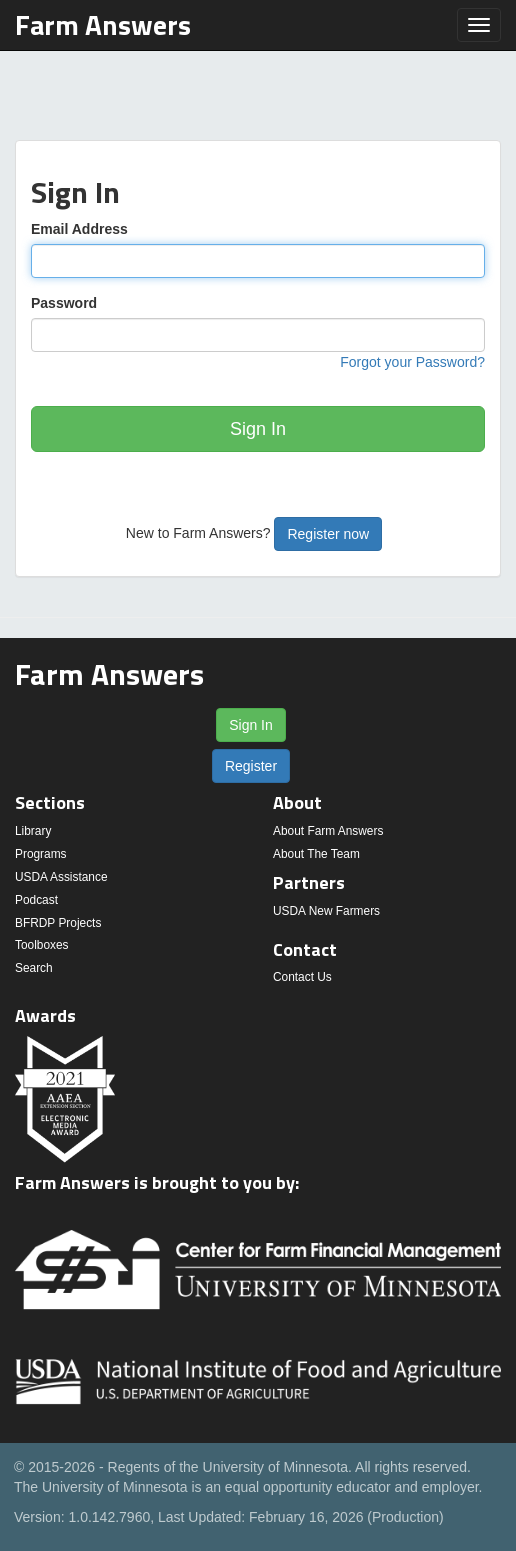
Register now (328, 534)
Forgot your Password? (412, 362)
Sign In (258, 429)
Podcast (36, 900)
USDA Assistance (61, 877)
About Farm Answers (328, 831)
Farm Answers (103, 24)
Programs (41, 854)
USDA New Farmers (326, 911)
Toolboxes (42, 945)
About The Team (316, 854)
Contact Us (302, 977)
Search (34, 968)
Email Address (79, 229)
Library (33, 831)
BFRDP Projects (58, 923)
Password (64, 303)
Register (251, 766)
